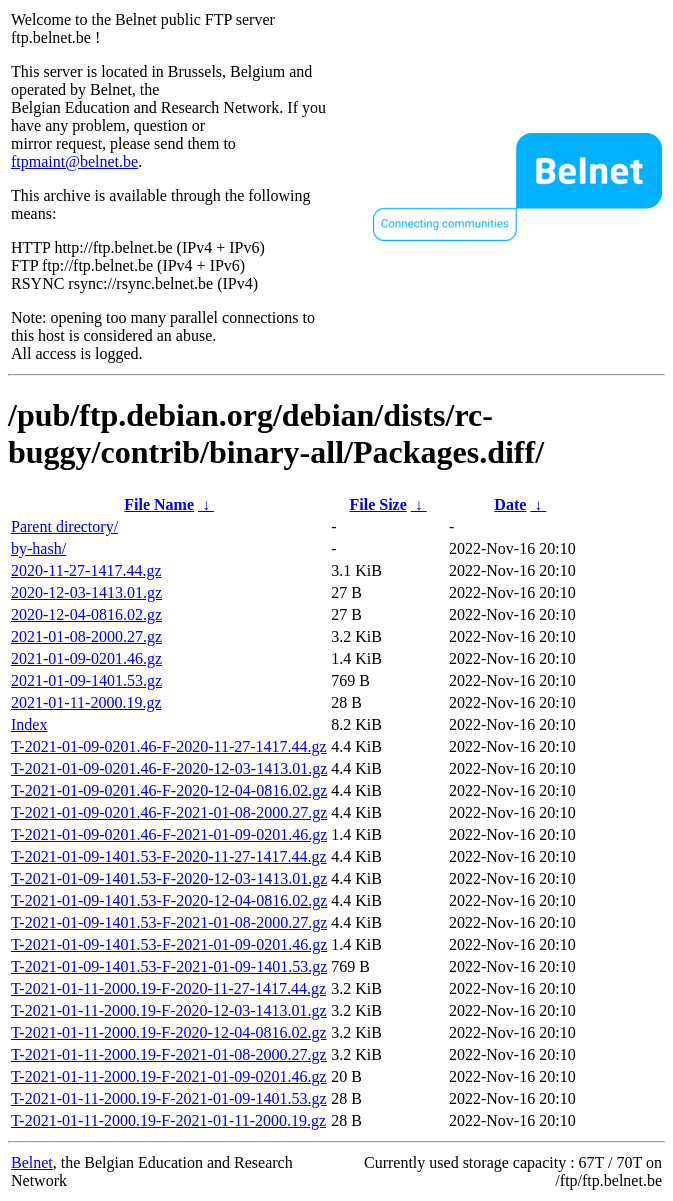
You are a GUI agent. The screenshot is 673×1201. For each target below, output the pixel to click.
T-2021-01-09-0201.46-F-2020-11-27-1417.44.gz (169, 746)
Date (510, 504)
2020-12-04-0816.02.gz (86, 614)
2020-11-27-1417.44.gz (86, 570)
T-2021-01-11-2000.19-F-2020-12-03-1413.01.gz (169, 1010)
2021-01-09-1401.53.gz (86, 680)
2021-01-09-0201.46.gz (86, 658)
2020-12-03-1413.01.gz (86, 592)
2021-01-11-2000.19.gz (86, 702)
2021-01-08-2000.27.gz (86, 636)
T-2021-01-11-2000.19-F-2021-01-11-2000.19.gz (168, 1120)
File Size (377, 504)
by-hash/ (38, 548)
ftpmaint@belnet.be (74, 161)
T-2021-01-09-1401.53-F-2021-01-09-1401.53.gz (169, 966)
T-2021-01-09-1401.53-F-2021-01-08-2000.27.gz (169, 922)
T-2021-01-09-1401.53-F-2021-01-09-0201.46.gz (169, 944)
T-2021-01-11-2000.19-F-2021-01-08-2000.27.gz (169, 1054)
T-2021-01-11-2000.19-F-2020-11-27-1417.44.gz (168, 988)
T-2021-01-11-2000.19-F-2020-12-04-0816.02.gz (169, 1032)
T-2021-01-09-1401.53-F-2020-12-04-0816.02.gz (169, 900)
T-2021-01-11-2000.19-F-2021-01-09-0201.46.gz (169, 1076)
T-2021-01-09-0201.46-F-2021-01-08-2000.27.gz (169, 812)
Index (29, 724)
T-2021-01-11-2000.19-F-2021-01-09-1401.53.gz (169, 1098)
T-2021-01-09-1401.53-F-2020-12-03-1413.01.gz (169, 878)
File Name (159, 504)
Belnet (32, 1162)
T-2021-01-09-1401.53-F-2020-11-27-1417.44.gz (169, 856)
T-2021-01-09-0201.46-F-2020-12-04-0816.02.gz (169, 790)
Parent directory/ (64, 526)
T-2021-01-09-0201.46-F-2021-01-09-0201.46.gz (169, 834)
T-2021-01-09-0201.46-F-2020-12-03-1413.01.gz (169, 768)
